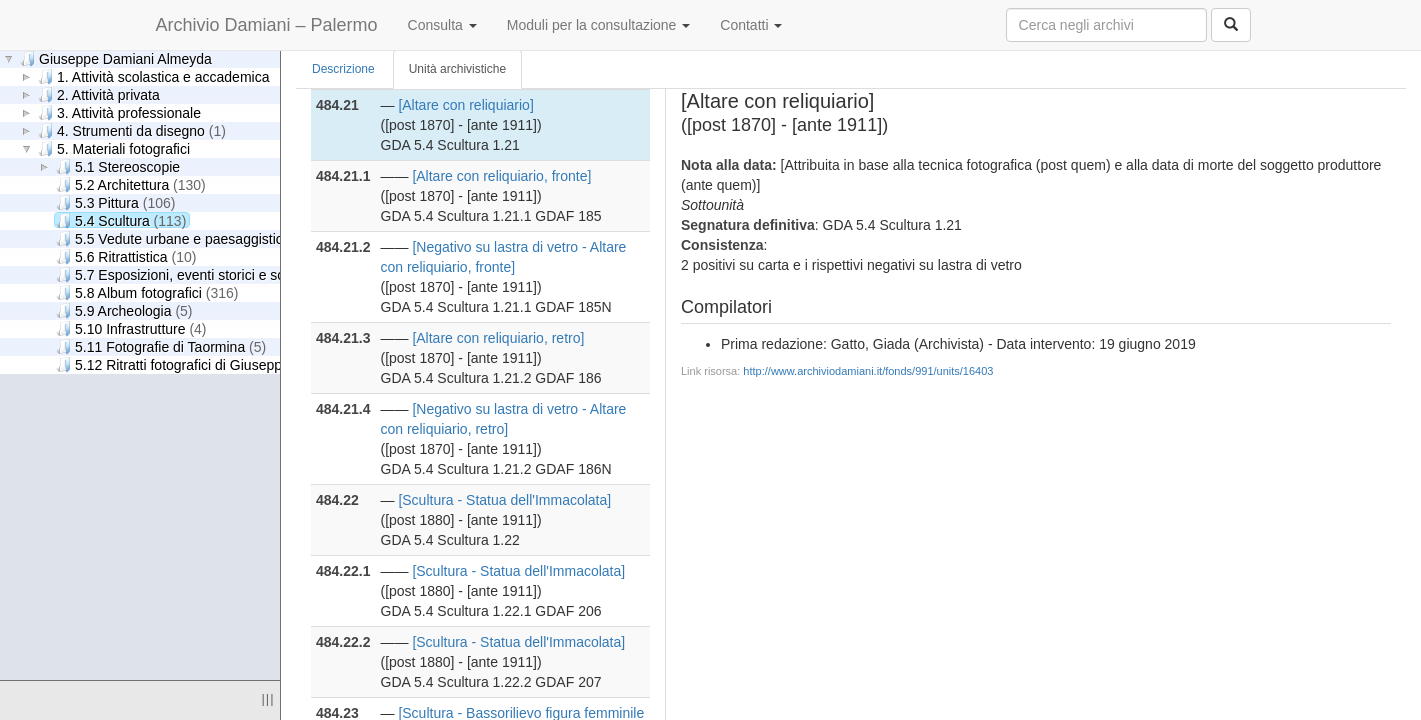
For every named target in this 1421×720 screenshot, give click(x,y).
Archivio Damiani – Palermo (267, 25)
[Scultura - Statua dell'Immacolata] (504, 500)
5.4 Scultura (121, 220)
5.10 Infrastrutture (131, 328)
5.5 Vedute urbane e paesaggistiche (187, 238)
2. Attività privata (99, 94)
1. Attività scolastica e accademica (153, 76)
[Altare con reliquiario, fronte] (501, 176)
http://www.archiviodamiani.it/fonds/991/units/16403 (868, 371)
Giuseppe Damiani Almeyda (116, 58)
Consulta (442, 25)
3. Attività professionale (119, 112)
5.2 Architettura (131, 184)
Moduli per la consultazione (599, 25)
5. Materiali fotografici (114, 148)
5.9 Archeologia (124, 310)
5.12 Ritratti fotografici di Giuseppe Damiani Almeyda (243, 364)
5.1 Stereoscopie (118, 166)
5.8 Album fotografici (147, 292)
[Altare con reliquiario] (465, 105)
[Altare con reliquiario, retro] (498, 338)
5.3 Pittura (115, 202)
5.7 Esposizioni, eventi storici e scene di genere (227, 274)
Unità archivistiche (457, 69)
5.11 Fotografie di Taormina (161, 346)
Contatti (751, 25)
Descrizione (343, 69)
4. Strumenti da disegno (132, 130)
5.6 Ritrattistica (126, 256)
